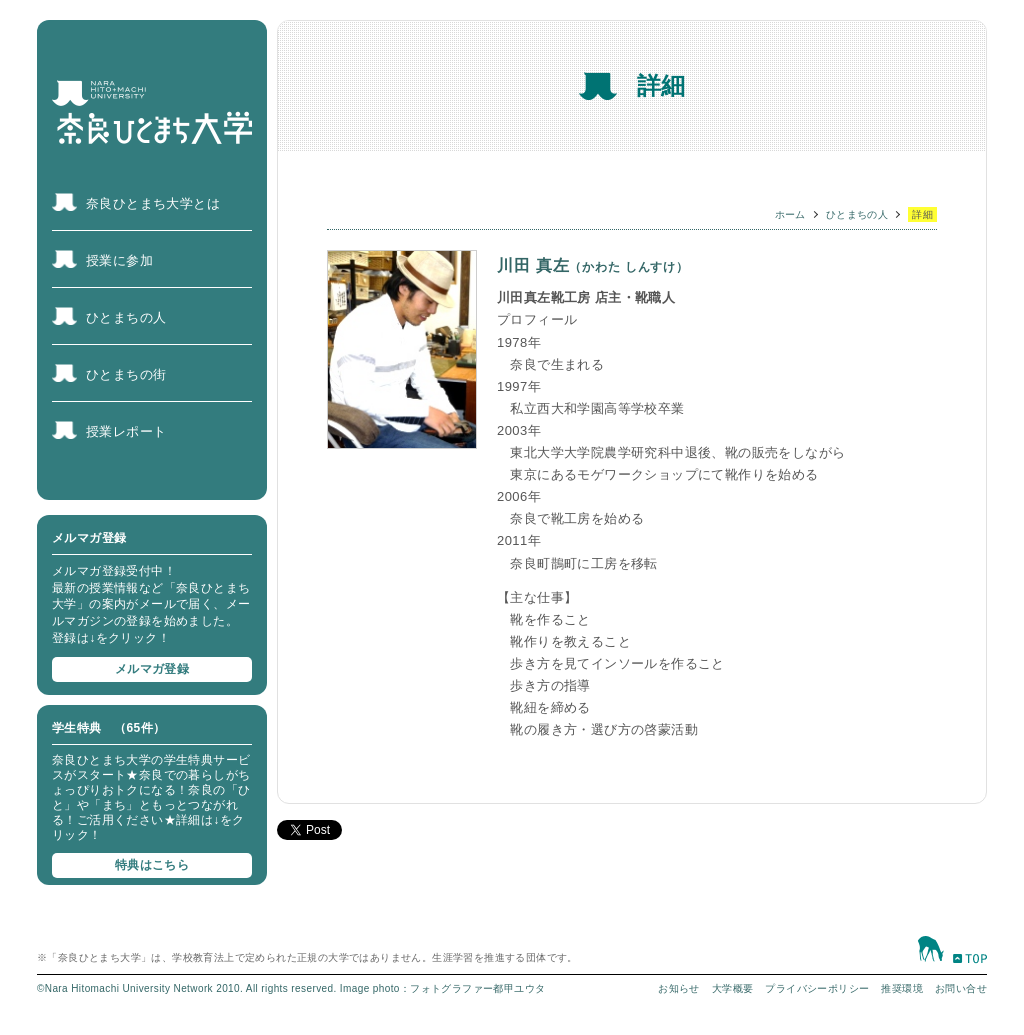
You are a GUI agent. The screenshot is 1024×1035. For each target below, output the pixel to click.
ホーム (790, 214)
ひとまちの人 (126, 317)
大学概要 (733, 988)
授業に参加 (119, 260)
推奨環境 (902, 988)
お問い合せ (961, 988)
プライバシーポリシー (817, 988)
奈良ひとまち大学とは (153, 203)
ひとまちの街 (126, 374)
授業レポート (126, 431)
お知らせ (679, 988)
